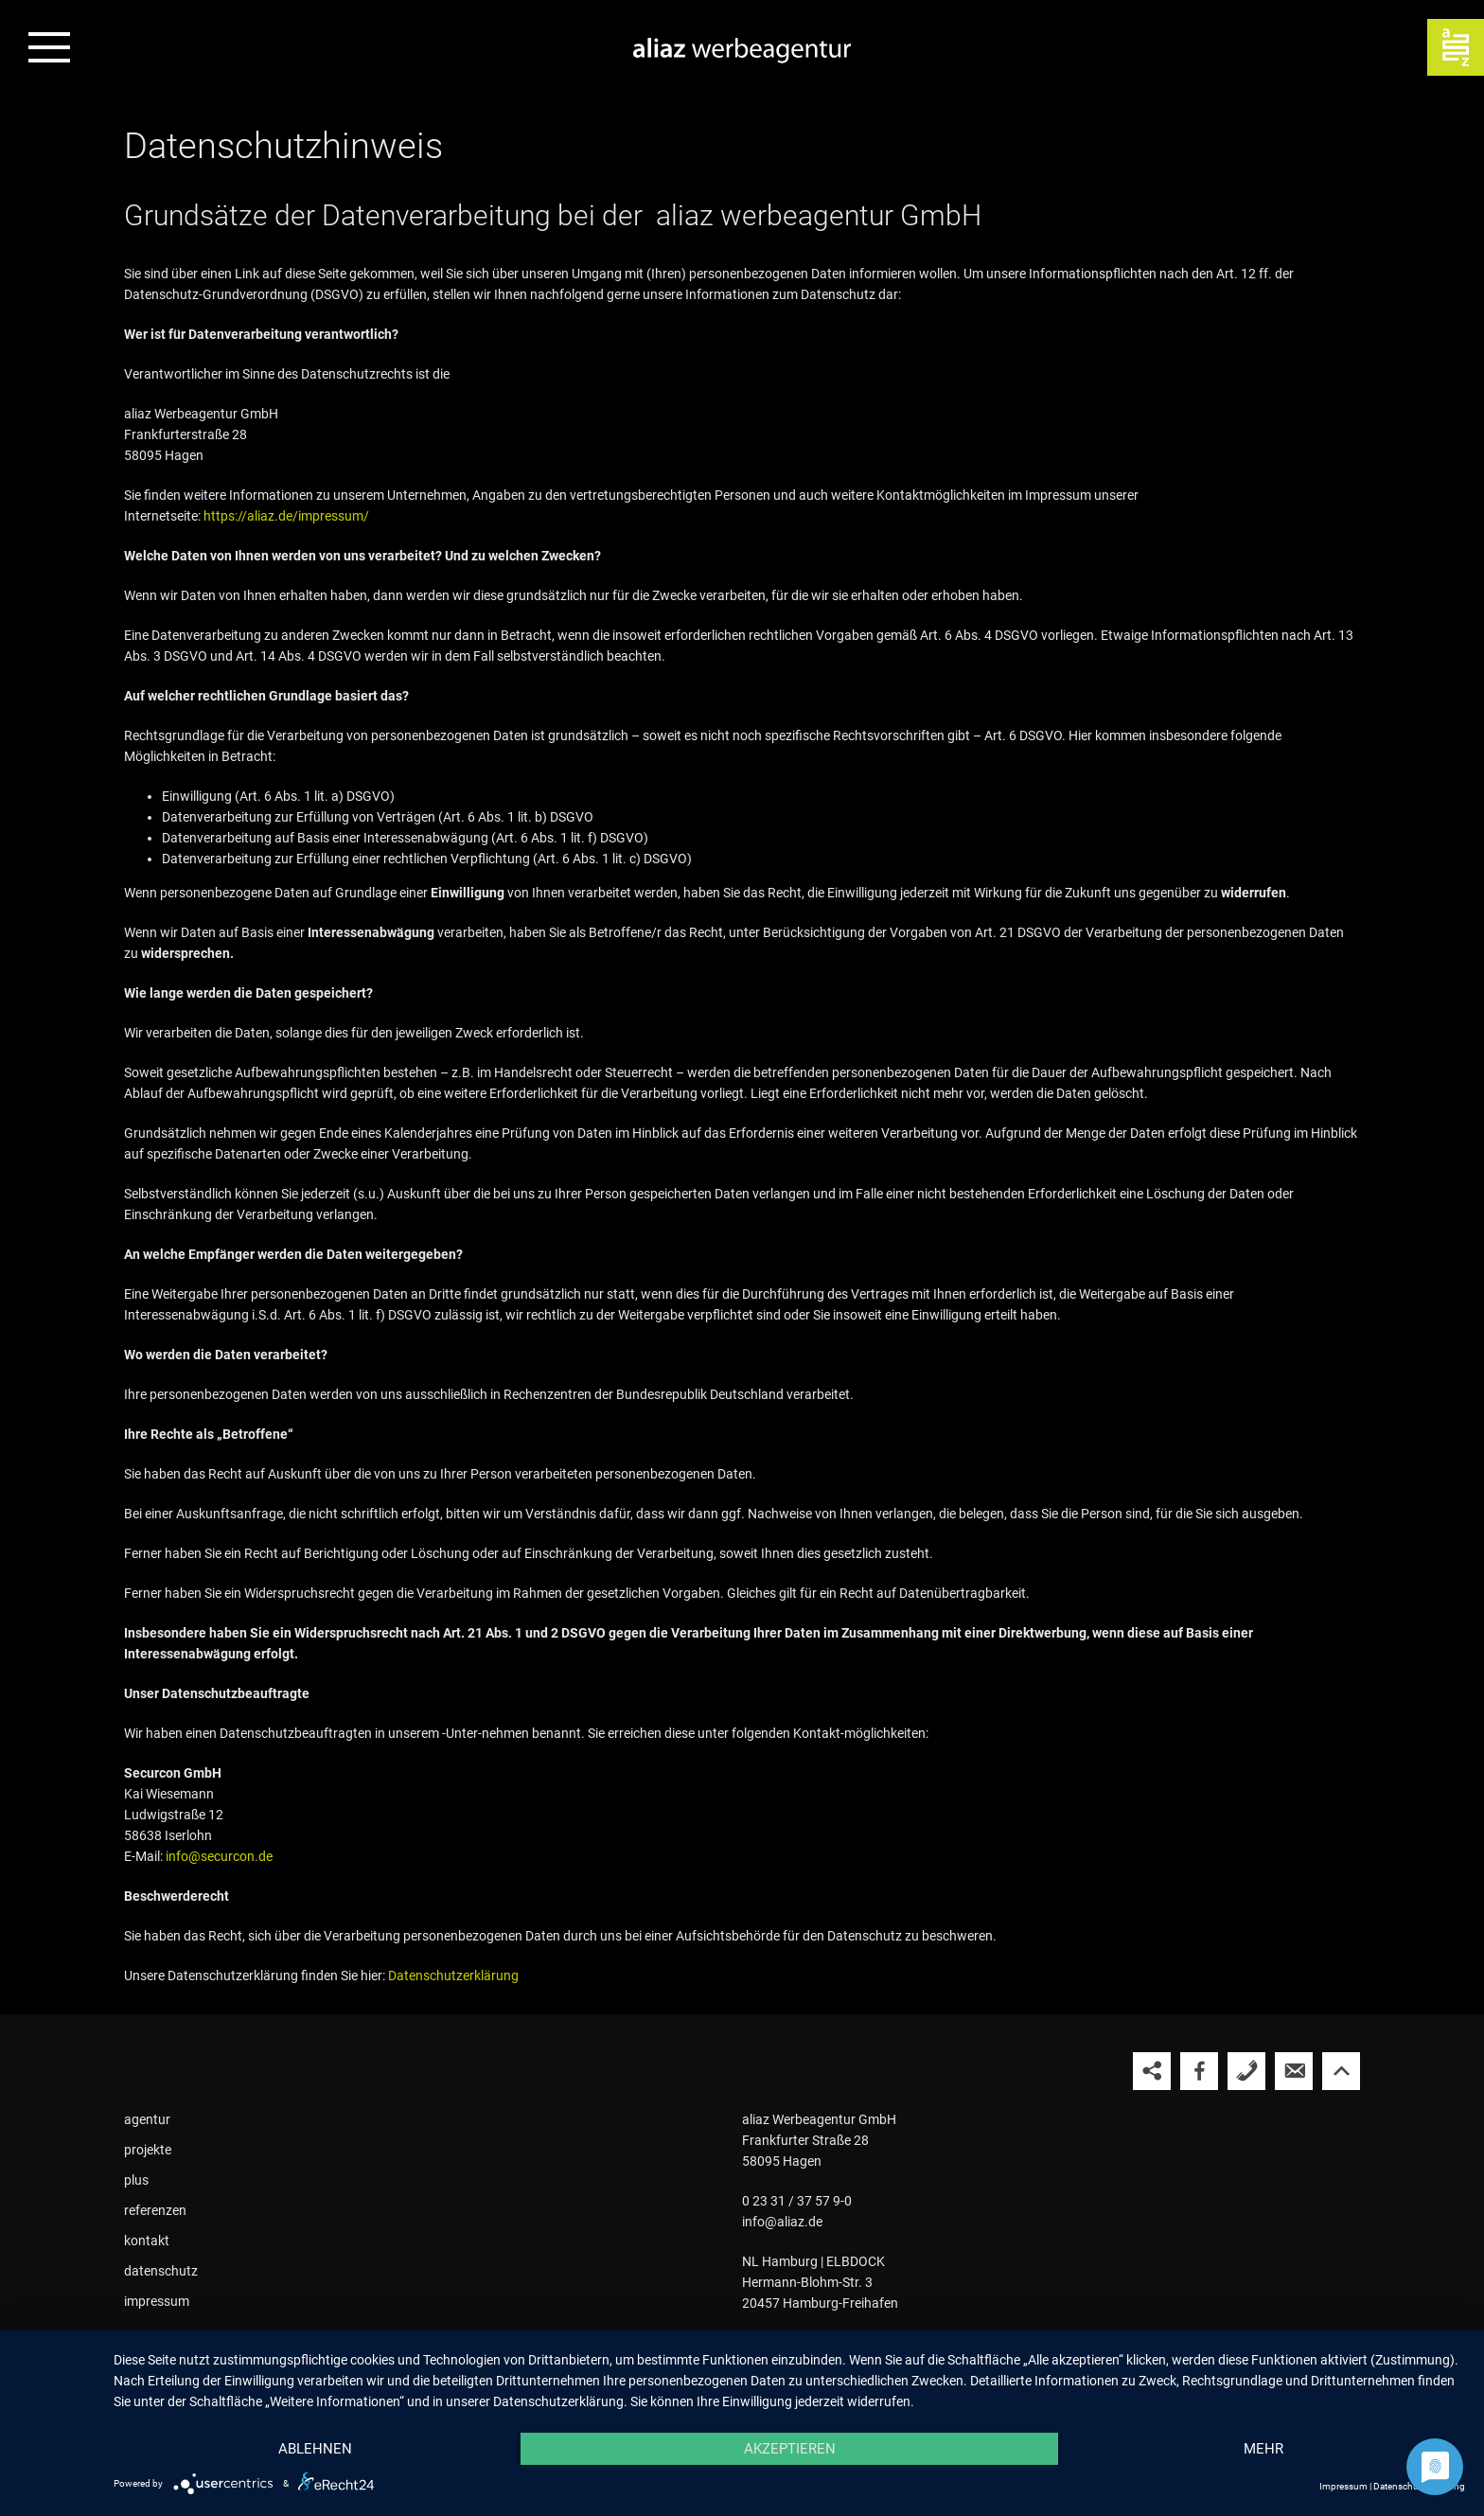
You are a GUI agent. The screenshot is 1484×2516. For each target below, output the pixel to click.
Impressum (1343, 2486)
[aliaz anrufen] (1246, 2071)
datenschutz (161, 2270)
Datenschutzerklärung (453, 1975)
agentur (147, 2119)
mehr (1263, 2448)
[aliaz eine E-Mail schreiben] (1294, 2071)
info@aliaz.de (782, 2221)
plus (136, 2180)
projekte (147, 2149)
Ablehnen (315, 2448)
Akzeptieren (790, 2448)
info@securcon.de (219, 1856)
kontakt (146, 2240)
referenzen (155, 2210)
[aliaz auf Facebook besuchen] (1199, 2071)
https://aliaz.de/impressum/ (286, 515)
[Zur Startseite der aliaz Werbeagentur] (742, 52)
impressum (156, 2301)
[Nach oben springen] (1341, 2071)
